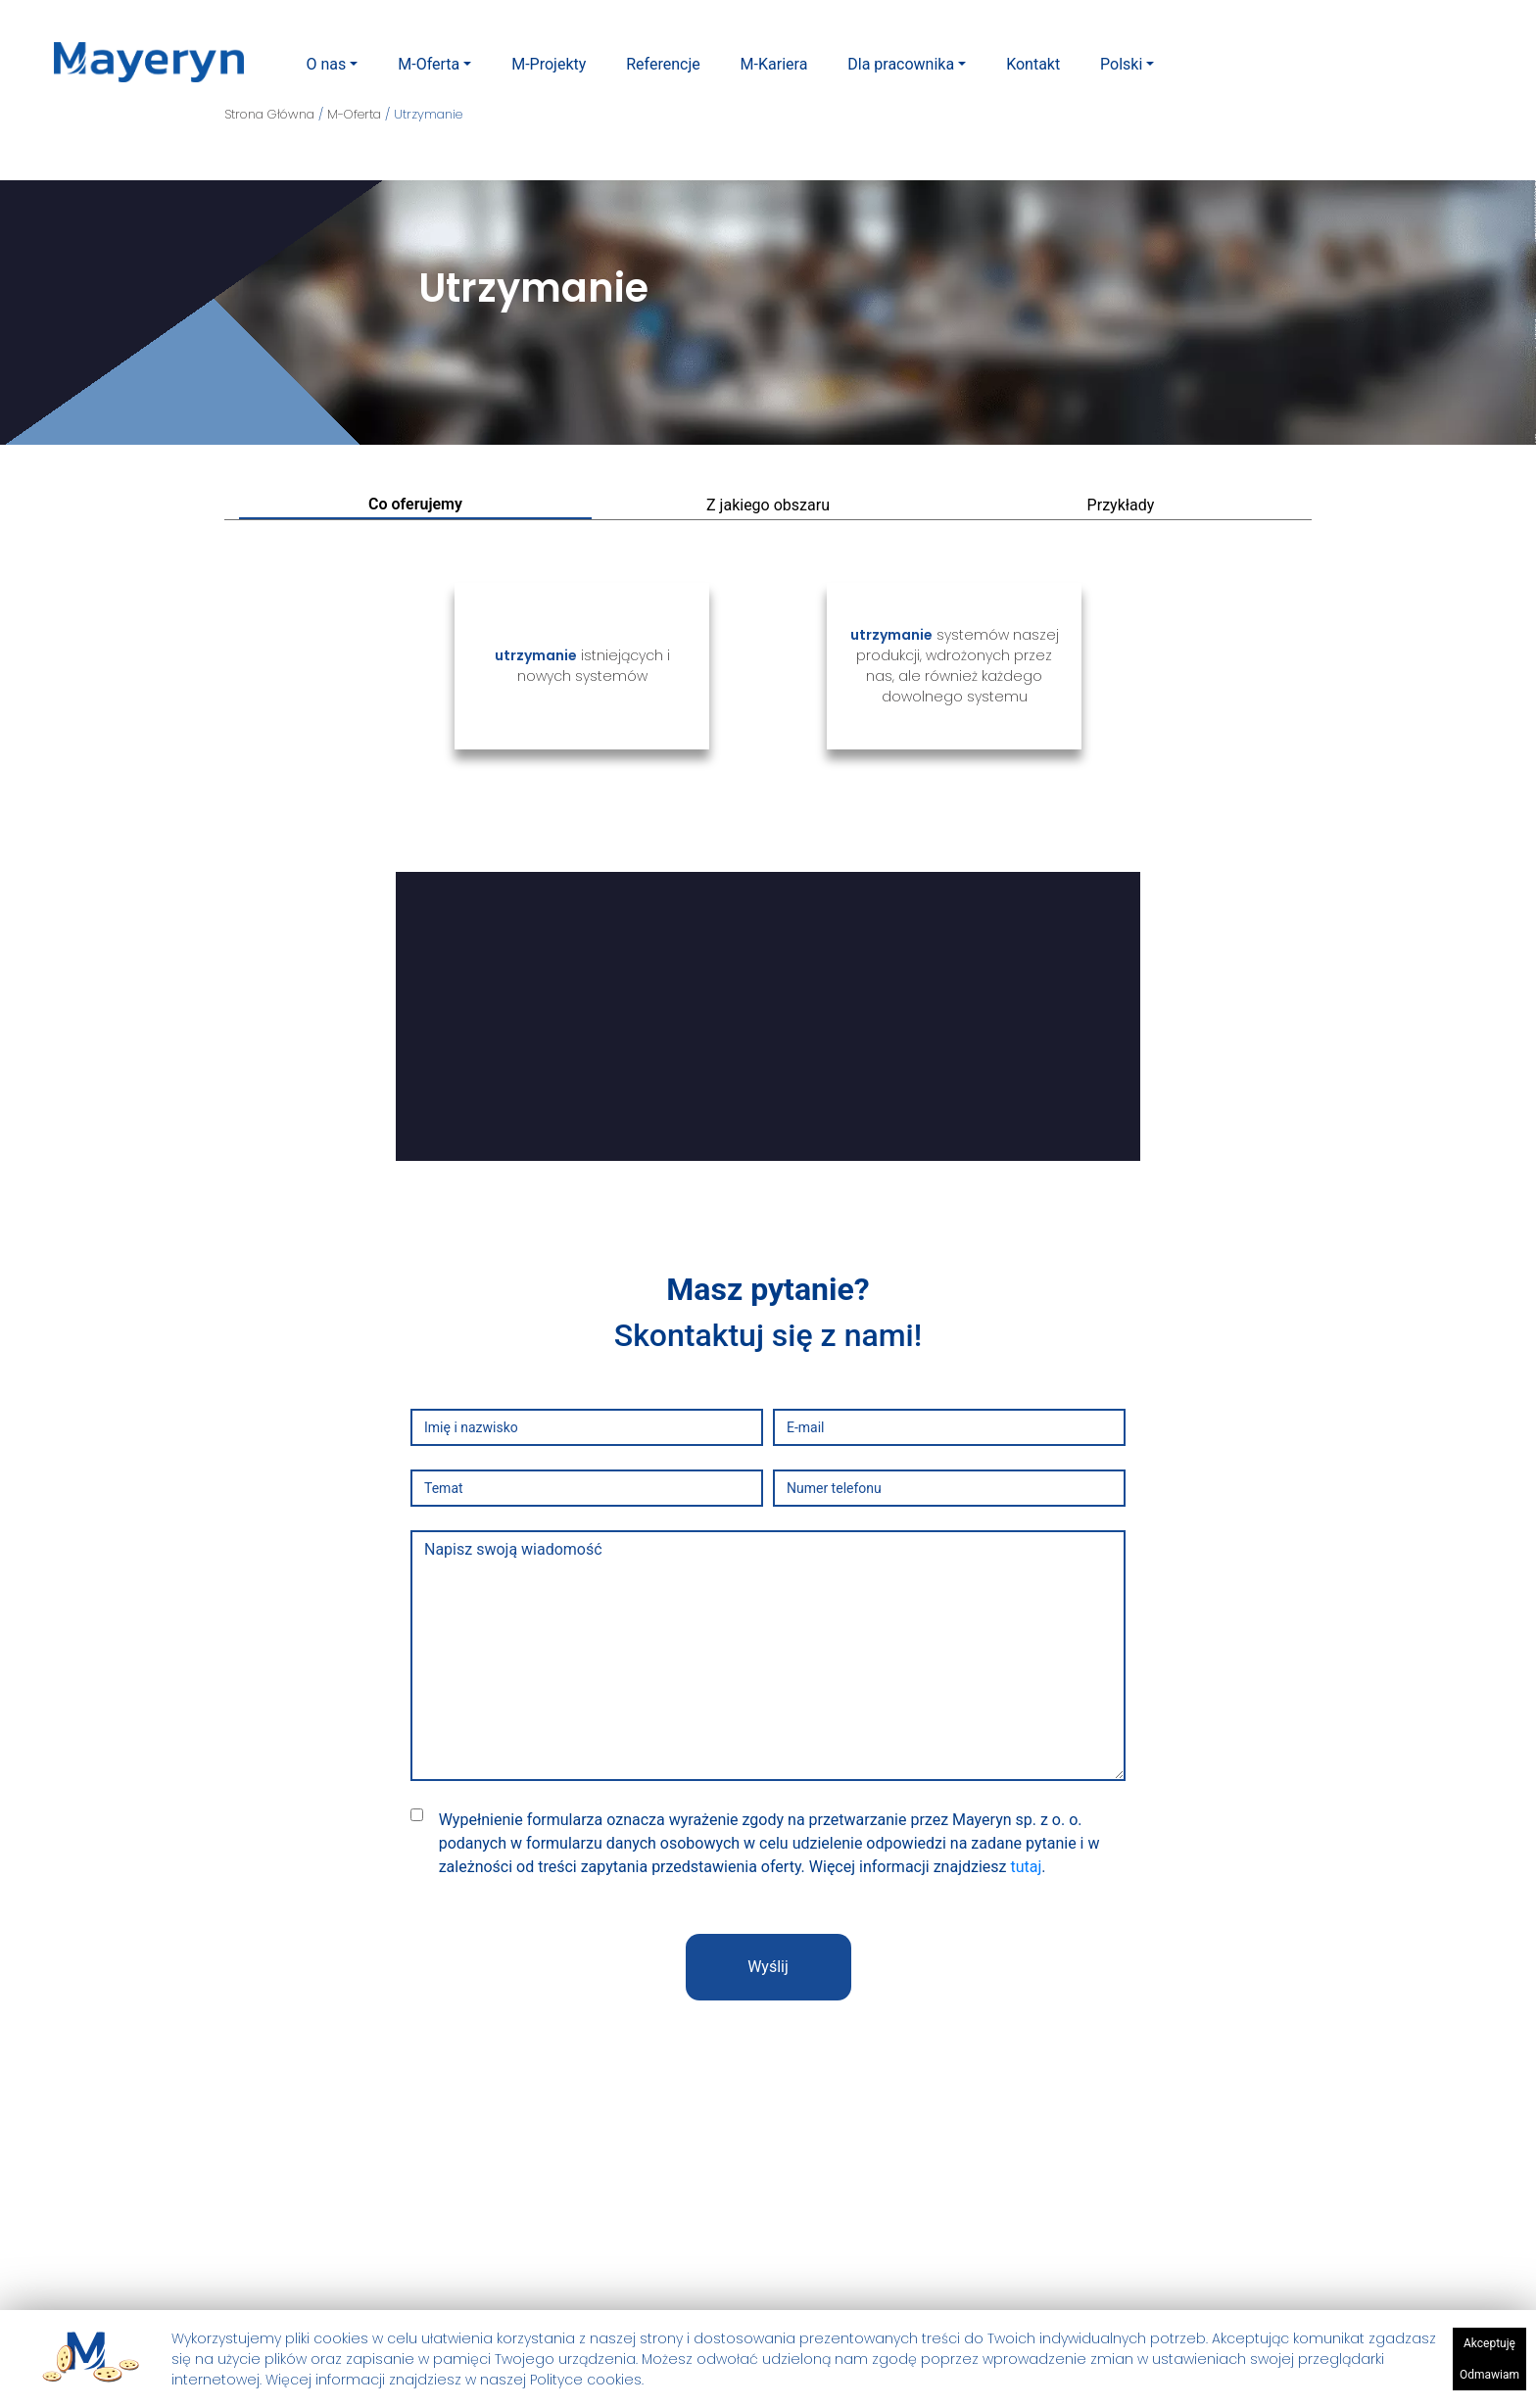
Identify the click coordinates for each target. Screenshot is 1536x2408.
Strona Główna (271, 114)
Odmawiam (1489, 2377)
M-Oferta (428, 64)
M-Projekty (548, 64)
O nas (326, 64)
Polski (1121, 64)
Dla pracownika (900, 64)
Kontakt (1033, 64)
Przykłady (1121, 505)
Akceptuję (1489, 2346)
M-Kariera (774, 64)
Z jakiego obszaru (768, 505)
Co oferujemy (415, 504)
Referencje (662, 64)
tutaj (1025, 1866)
